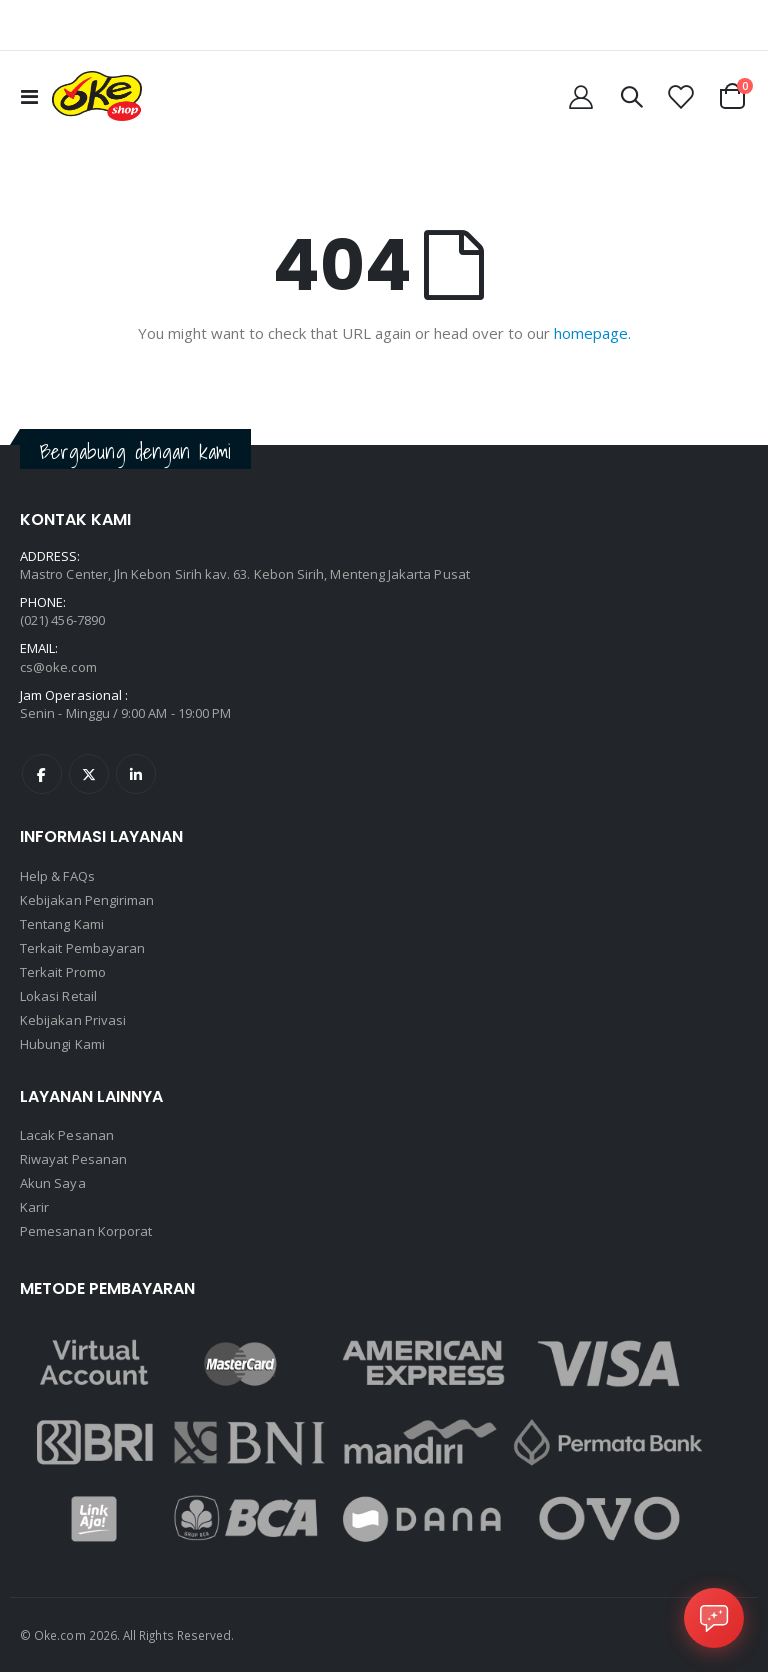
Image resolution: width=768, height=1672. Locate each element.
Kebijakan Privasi (73, 1020)
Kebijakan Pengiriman (87, 900)
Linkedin (136, 774)
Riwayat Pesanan (73, 1159)
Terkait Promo (63, 972)
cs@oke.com (58, 667)
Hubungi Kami (62, 1044)
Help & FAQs (57, 876)
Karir (34, 1207)
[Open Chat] (714, 1618)
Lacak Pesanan (67, 1135)
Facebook (42, 774)
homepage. (592, 333)
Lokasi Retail (58, 996)
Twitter (89, 774)
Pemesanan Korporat (86, 1231)
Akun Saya (53, 1183)
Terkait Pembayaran (82, 948)
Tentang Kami (62, 924)
